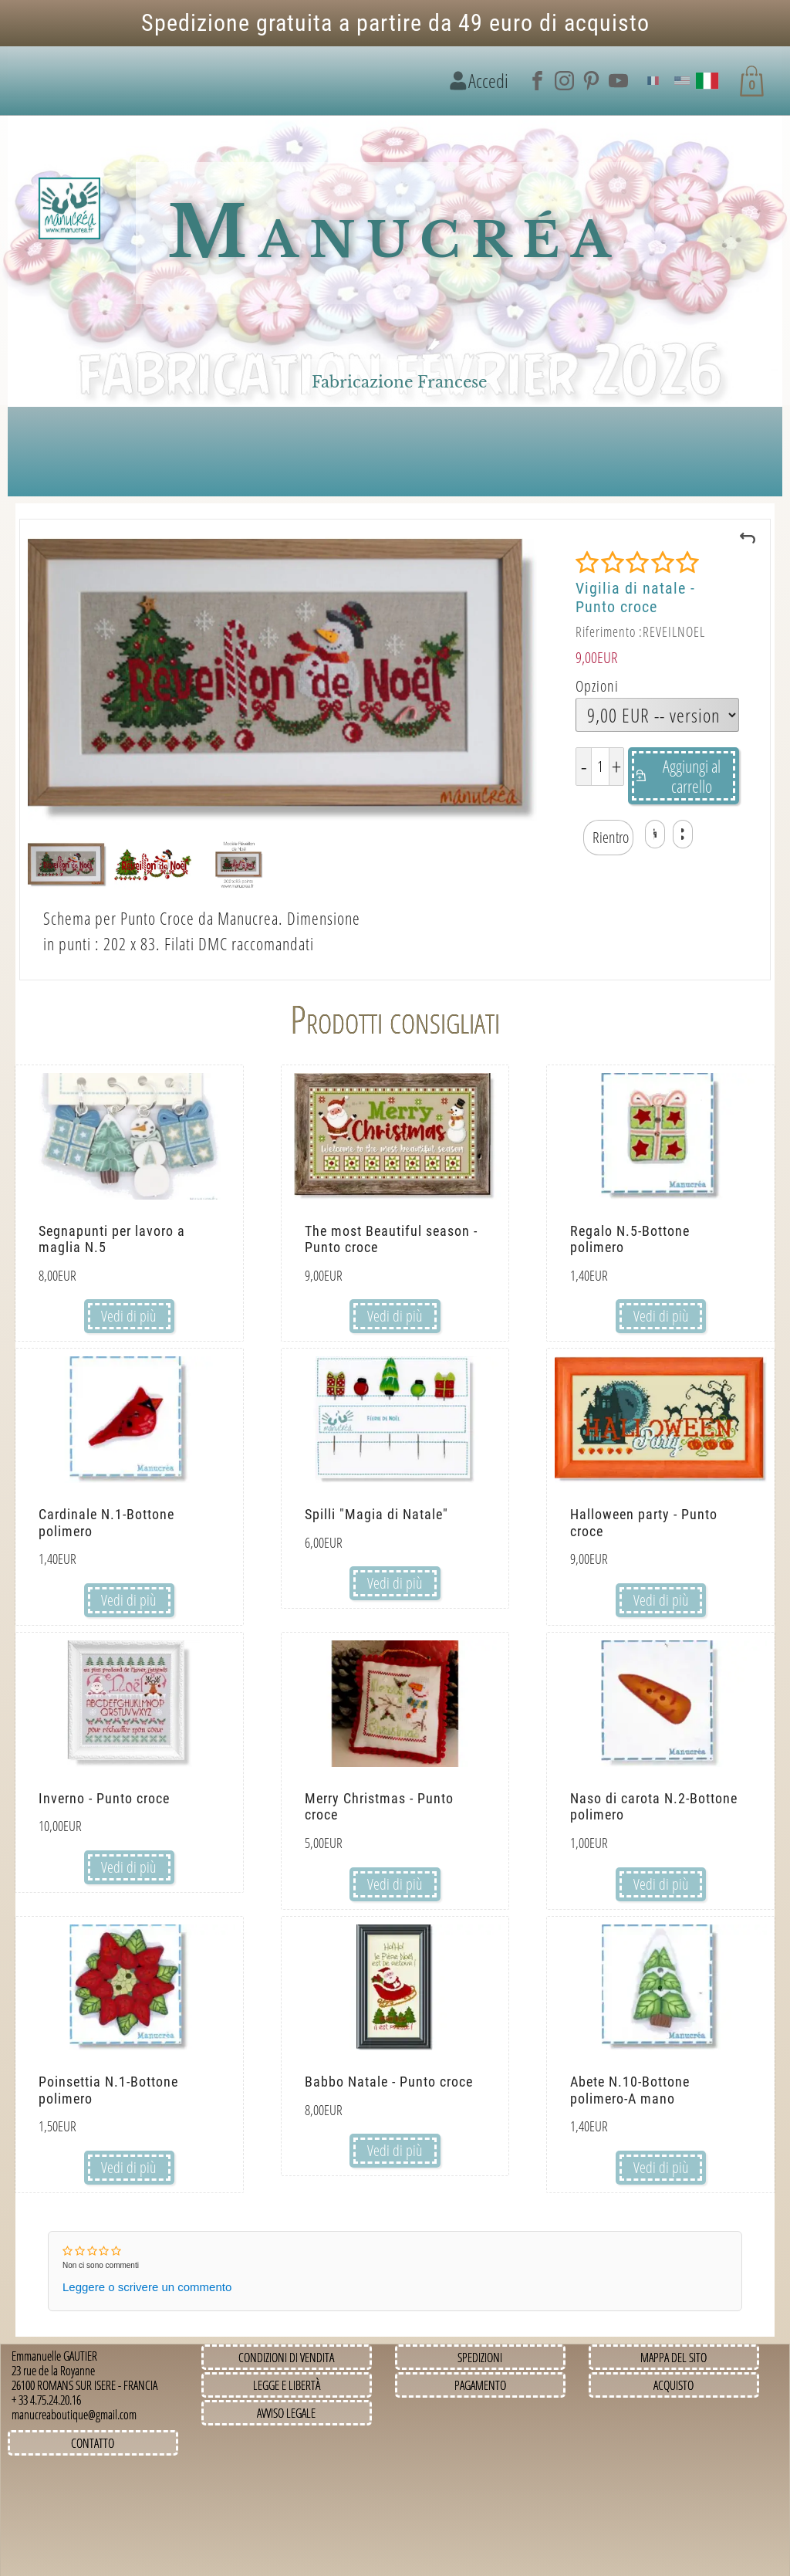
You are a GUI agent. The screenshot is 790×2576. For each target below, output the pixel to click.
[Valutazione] (637, 562)
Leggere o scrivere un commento (146, 2286)
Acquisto (673, 2385)
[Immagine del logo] (69, 209)
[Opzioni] (657, 715)
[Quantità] (600, 766)
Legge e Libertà (286, 2385)
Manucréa (394, 233)
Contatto (92, 2443)
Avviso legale (286, 2413)
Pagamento (480, 2385)
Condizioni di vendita (286, 2357)
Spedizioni (479, 2357)
